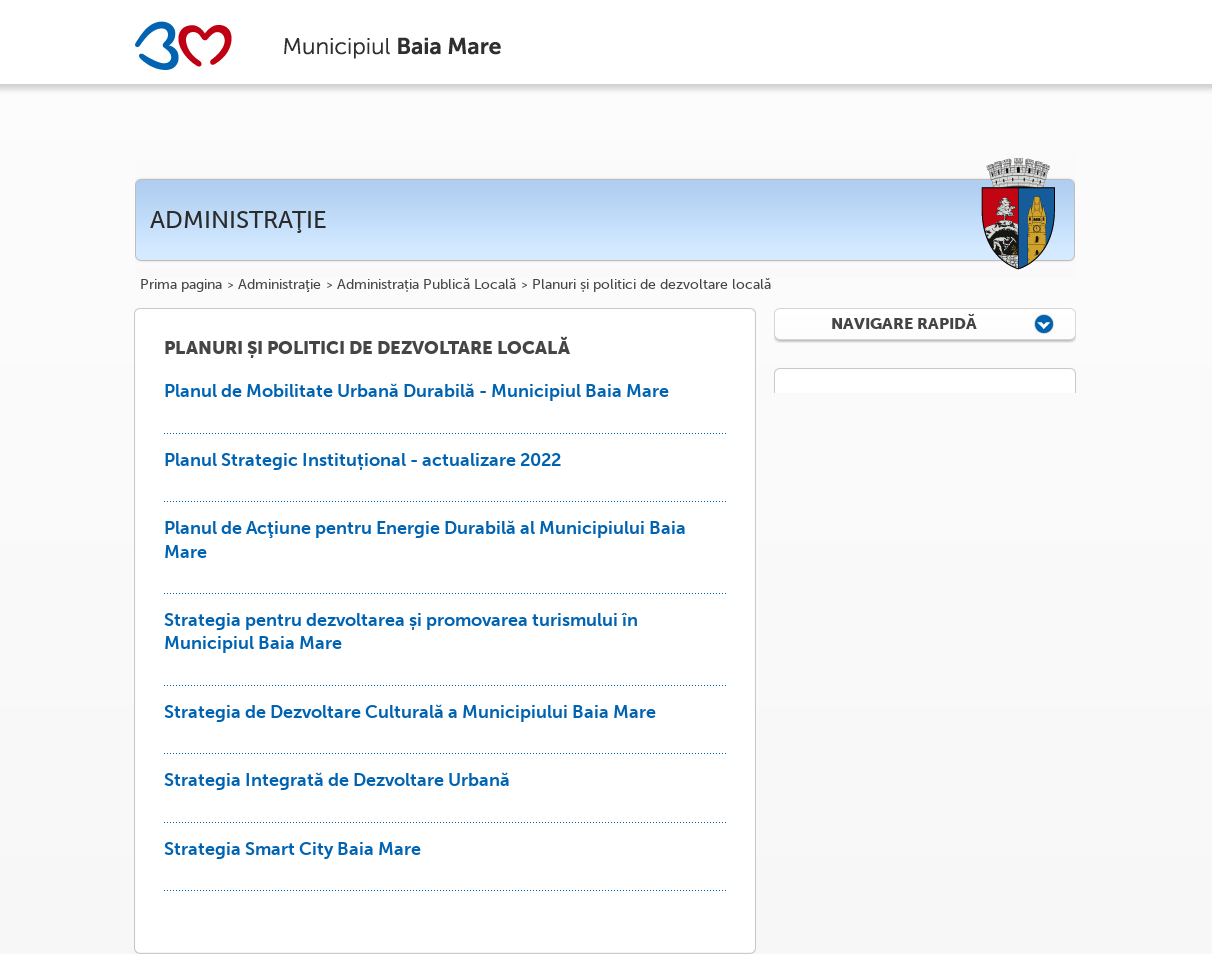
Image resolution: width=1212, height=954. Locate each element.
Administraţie (279, 285)
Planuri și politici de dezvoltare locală (651, 285)
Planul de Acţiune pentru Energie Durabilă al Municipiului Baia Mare (425, 539)
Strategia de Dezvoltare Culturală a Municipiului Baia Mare (410, 712)
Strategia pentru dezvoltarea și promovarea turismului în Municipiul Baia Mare (401, 631)
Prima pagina (181, 285)
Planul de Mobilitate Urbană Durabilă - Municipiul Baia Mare (416, 391)
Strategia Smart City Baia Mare (292, 849)
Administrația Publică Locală (426, 285)
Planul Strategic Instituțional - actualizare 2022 (362, 460)
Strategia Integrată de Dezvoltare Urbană (337, 780)
